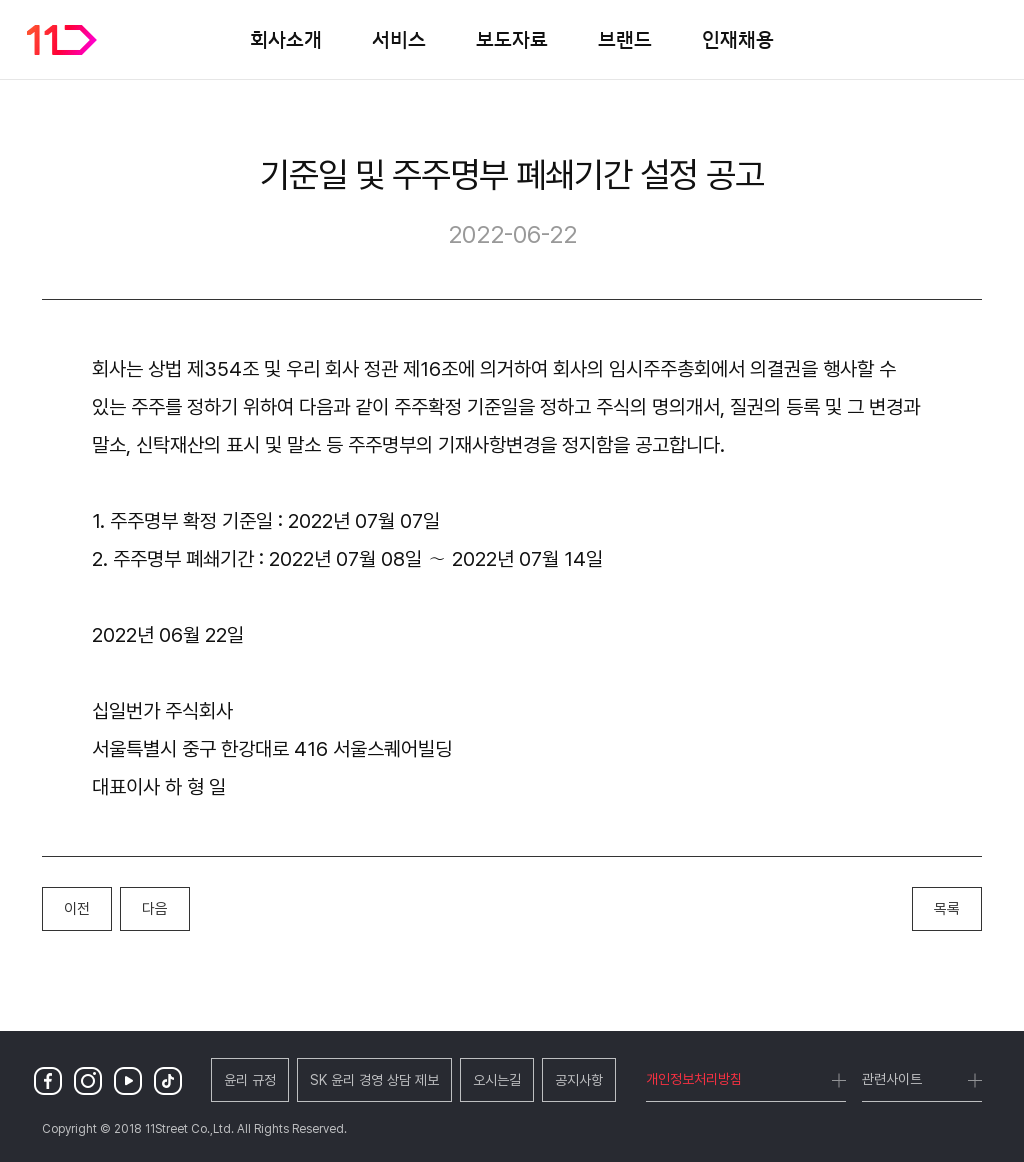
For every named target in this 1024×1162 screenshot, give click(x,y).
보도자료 (512, 39)
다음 (155, 909)
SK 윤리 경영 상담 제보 (374, 1080)
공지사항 (579, 1080)
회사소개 (286, 39)
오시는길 (497, 1080)
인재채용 (738, 39)
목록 (947, 909)
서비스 (399, 39)
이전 (77, 909)
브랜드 (625, 39)
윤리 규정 (250, 1080)
